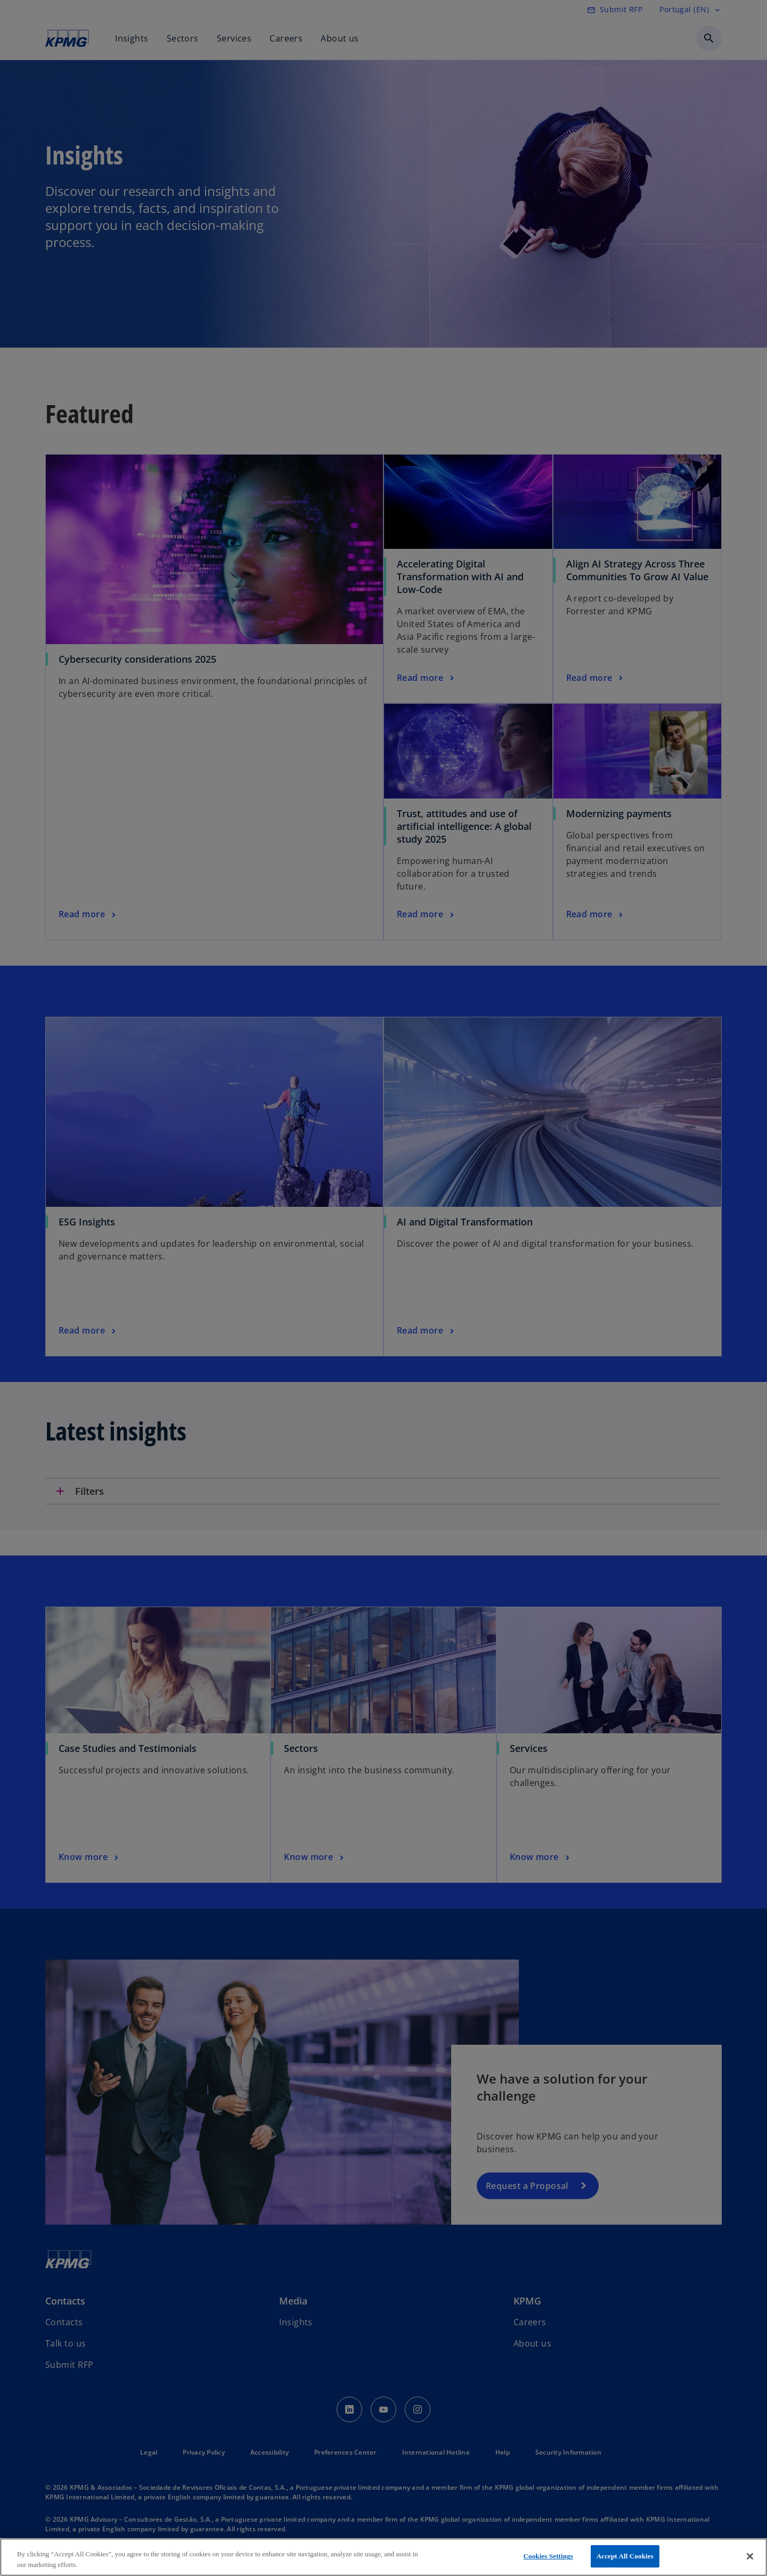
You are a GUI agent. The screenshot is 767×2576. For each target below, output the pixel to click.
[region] (383, 2557)
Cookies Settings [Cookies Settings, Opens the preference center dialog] (548, 2556)
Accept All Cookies (625, 2556)
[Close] (750, 2556)
